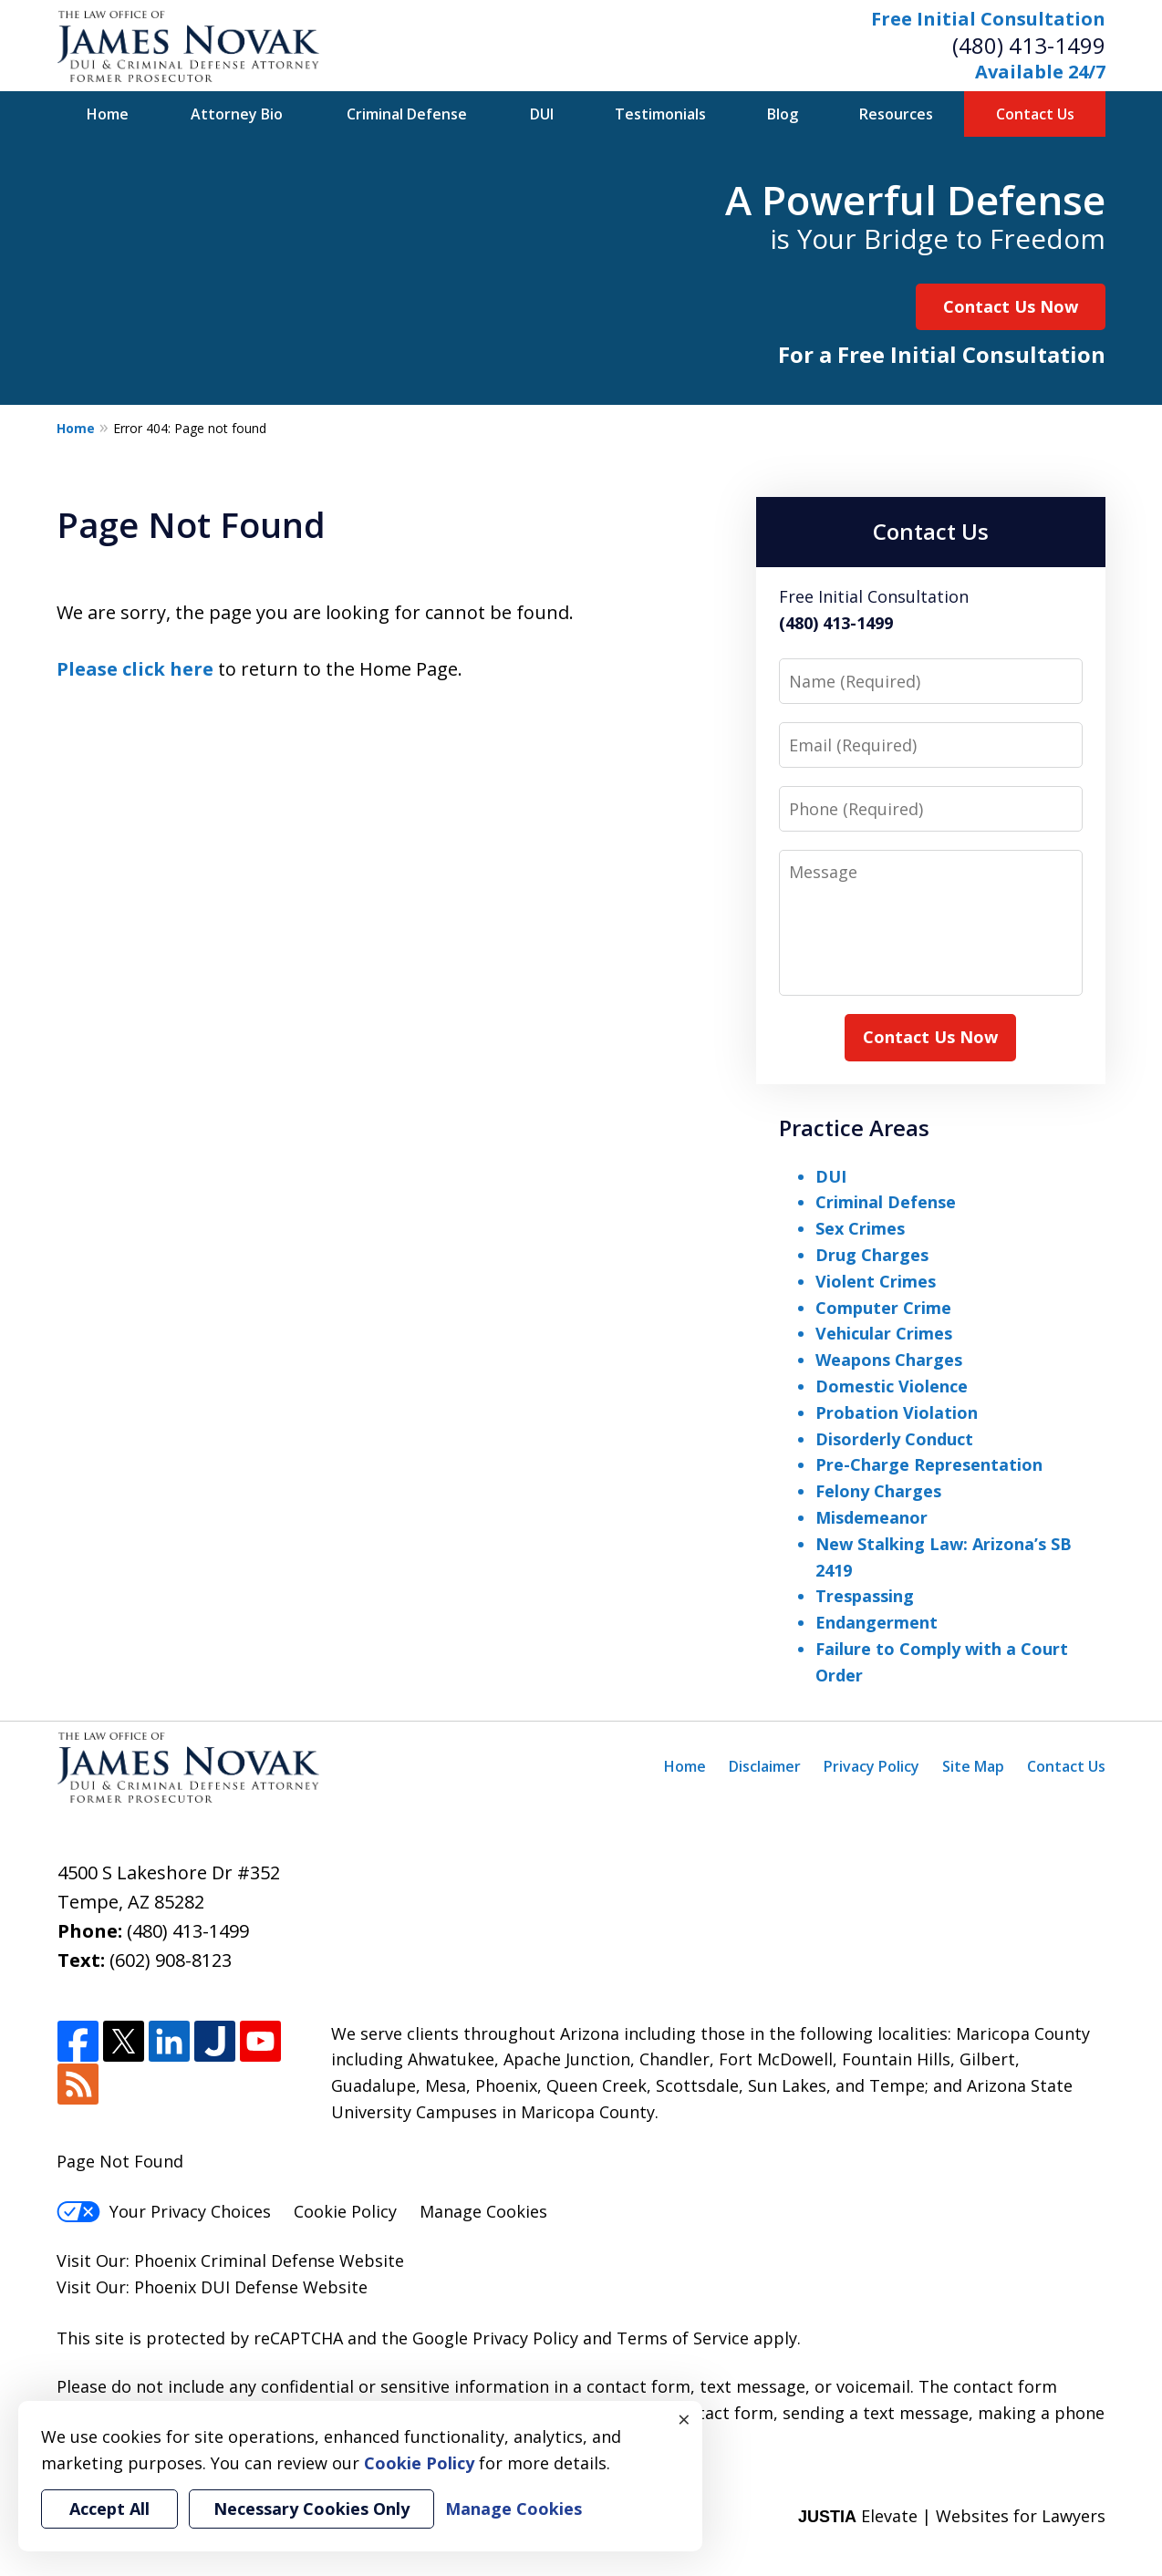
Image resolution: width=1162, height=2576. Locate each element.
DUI (542, 114)
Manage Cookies (483, 2211)
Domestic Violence (891, 1386)
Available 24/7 (1040, 71)
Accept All (109, 2508)
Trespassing (864, 1596)
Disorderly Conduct (894, 1439)
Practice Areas (854, 1127)
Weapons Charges (888, 1360)
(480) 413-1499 (1028, 45)
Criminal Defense (407, 114)
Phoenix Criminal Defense (234, 2260)
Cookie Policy (345, 2211)
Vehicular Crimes (883, 1333)
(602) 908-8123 (170, 1960)
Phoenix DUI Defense (216, 2287)
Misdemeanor (871, 1517)
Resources (896, 114)
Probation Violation (896, 1412)
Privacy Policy (871, 1766)
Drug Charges (872, 1255)
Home (108, 114)
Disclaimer (765, 1766)
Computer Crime (883, 1308)
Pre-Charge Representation (929, 1464)
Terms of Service (683, 2338)
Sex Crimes (860, 1228)
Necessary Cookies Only (311, 2508)
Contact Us (1035, 114)
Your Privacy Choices (164, 2211)
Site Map (973, 1766)
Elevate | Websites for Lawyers (951, 2516)
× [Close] (684, 2419)
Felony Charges (878, 1491)
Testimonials (660, 114)
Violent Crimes (875, 1281)
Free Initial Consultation (988, 18)
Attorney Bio (237, 114)
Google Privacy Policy (495, 2338)
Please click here (135, 669)
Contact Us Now (1010, 306)
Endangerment (876, 1622)
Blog (782, 114)
